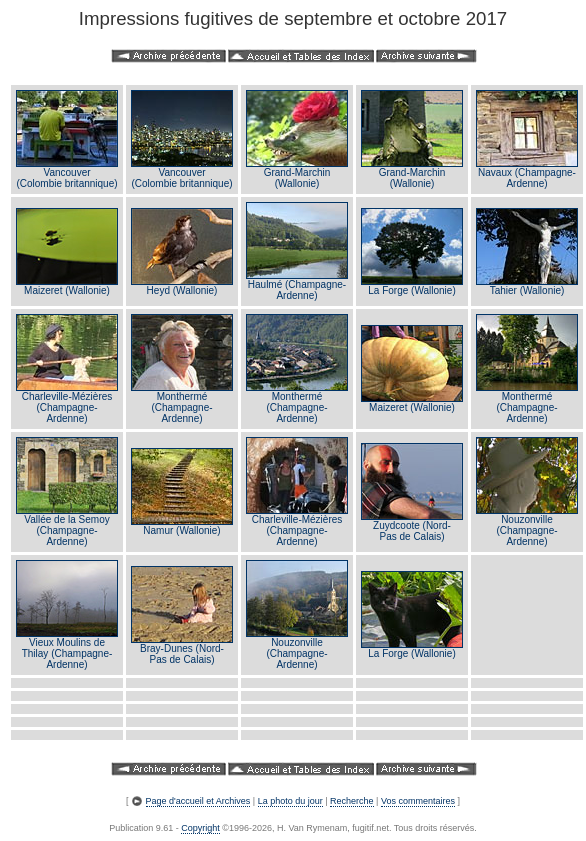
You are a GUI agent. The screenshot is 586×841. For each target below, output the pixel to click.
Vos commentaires (418, 801)
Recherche (352, 801)
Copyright (200, 828)
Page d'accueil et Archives (198, 801)
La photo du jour (290, 801)
